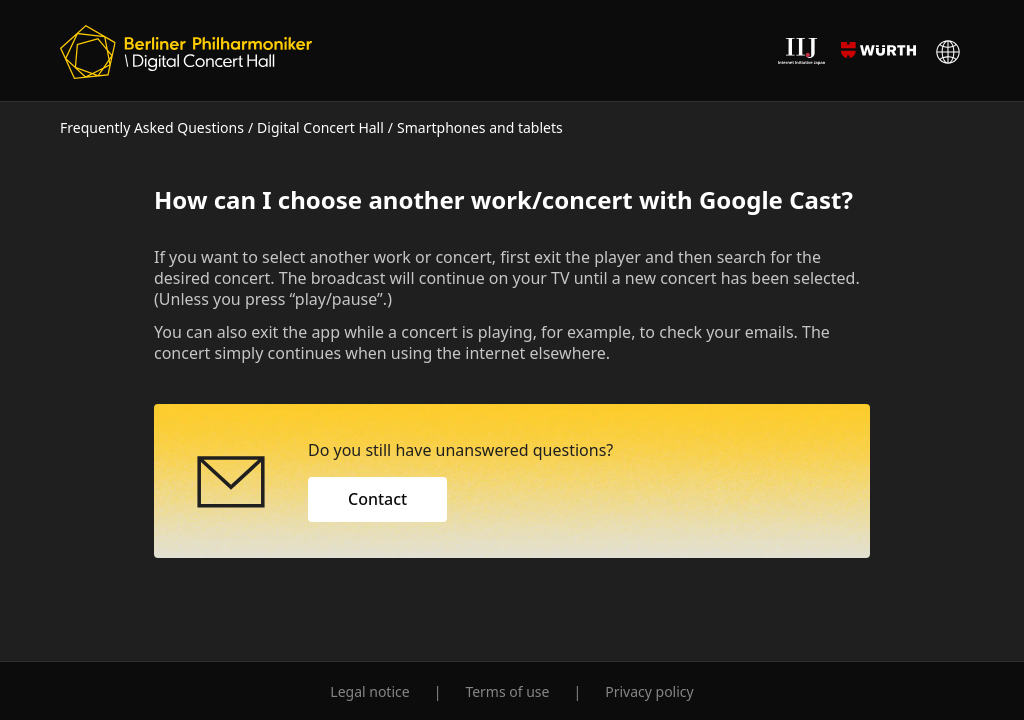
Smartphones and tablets (480, 127)
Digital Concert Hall (320, 127)
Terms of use (507, 691)
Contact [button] (377, 499)
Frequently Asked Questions (152, 127)
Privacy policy (649, 691)
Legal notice (369, 691)
